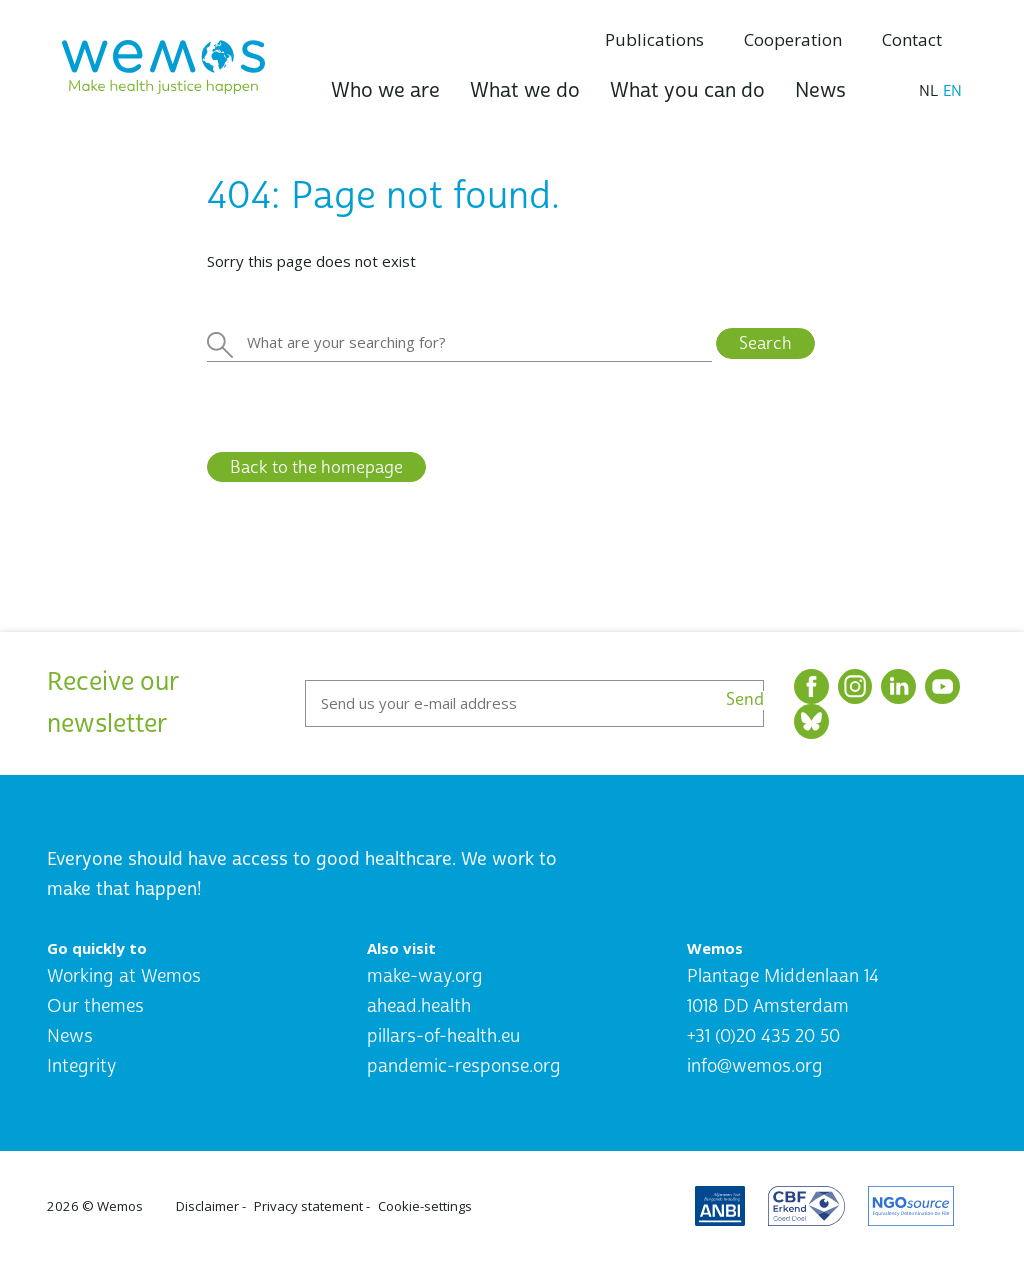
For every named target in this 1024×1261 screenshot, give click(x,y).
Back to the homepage (316, 467)
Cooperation (793, 39)
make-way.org (425, 976)
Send (745, 700)
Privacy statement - (312, 1206)
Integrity (81, 1066)
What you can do (687, 90)
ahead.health (419, 1006)
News (820, 90)
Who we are (385, 90)
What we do (525, 90)
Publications (654, 39)
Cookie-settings (425, 1206)
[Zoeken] (459, 343)
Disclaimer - (211, 1206)
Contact (912, 39)
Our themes (95, 1006)
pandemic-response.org (464, 1066)
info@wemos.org (755, 1066)
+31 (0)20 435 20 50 (763, 1036)
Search (765, 343)
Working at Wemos (124, 976)
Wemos (120, 1206)
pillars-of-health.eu (443, 1036)
